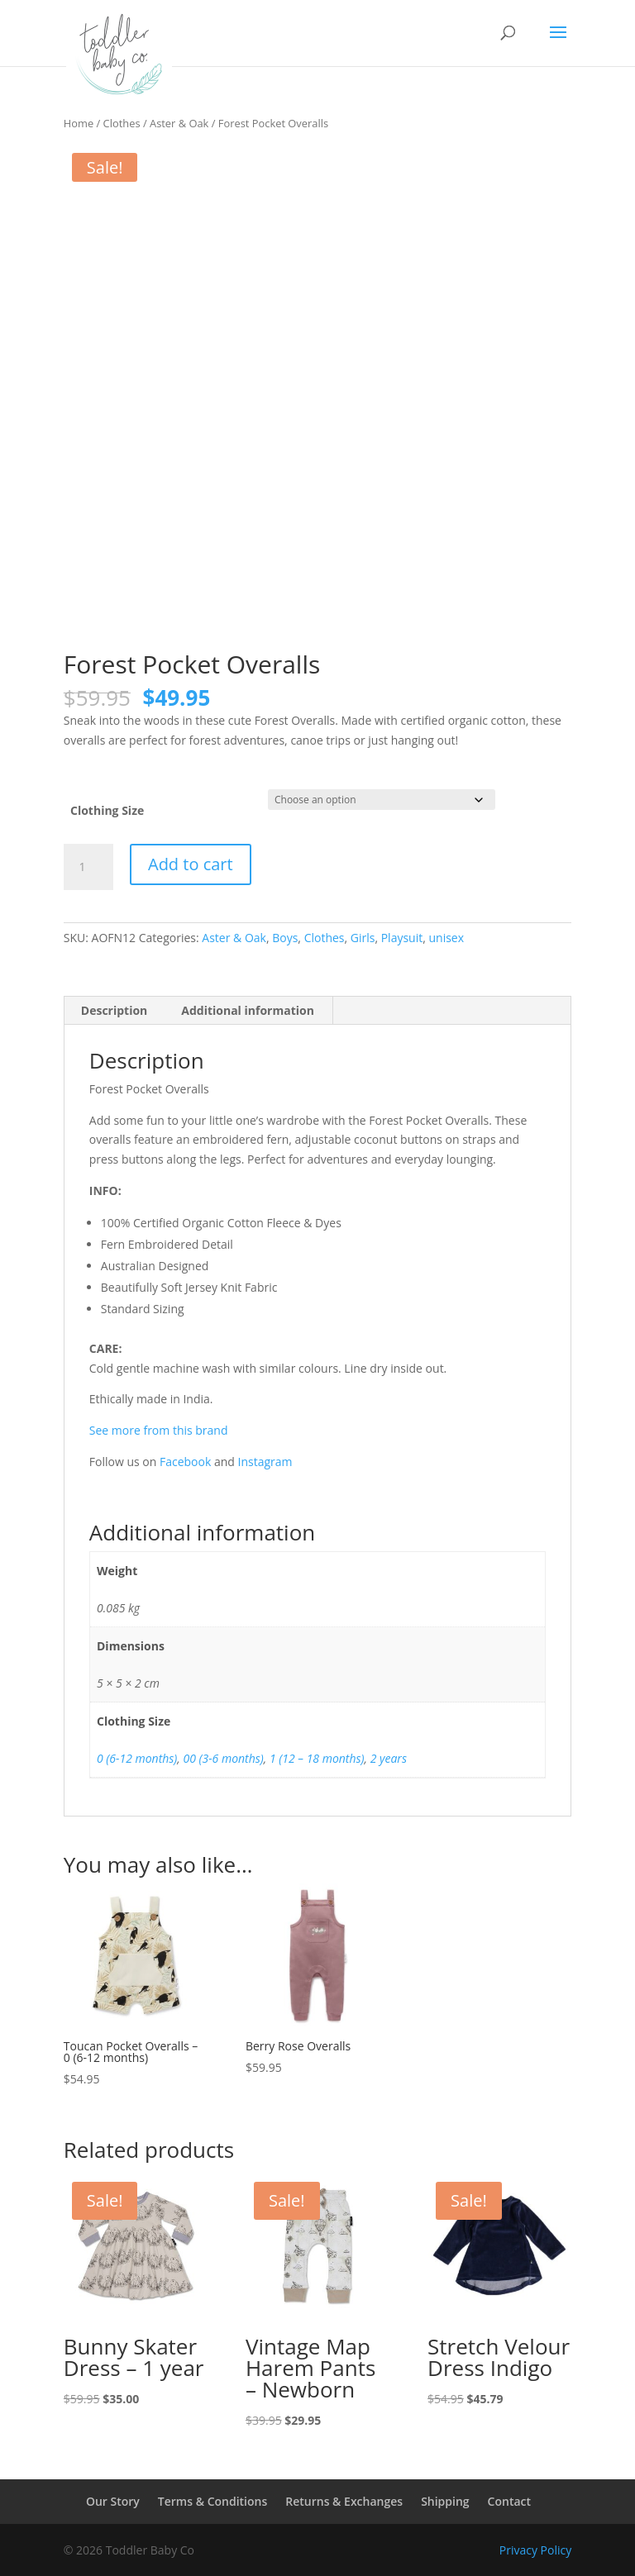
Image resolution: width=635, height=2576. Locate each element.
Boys (285, 937)
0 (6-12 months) (137, 1758)
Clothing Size (107, 810)
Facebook (185, 1461)
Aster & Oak (179, 123)
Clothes (122, 123)
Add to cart (190, 864)
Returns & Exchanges (344, 2501)
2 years (388, 1758)
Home (78, 123)
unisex (446, 937)
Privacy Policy (535, 2550)
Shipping (445, 2501)
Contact (509, 2501)
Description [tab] (114, 1010)
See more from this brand (158, 1430)
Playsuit (402, 937)
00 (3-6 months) (223, 1758)
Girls (363, 937)
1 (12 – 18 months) (317, 1758)
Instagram (265, 1461)
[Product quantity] (88, 867)
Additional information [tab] (247, 1010)
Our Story (113, 2501)
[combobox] (317, 730)
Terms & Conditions (212, 2501)
